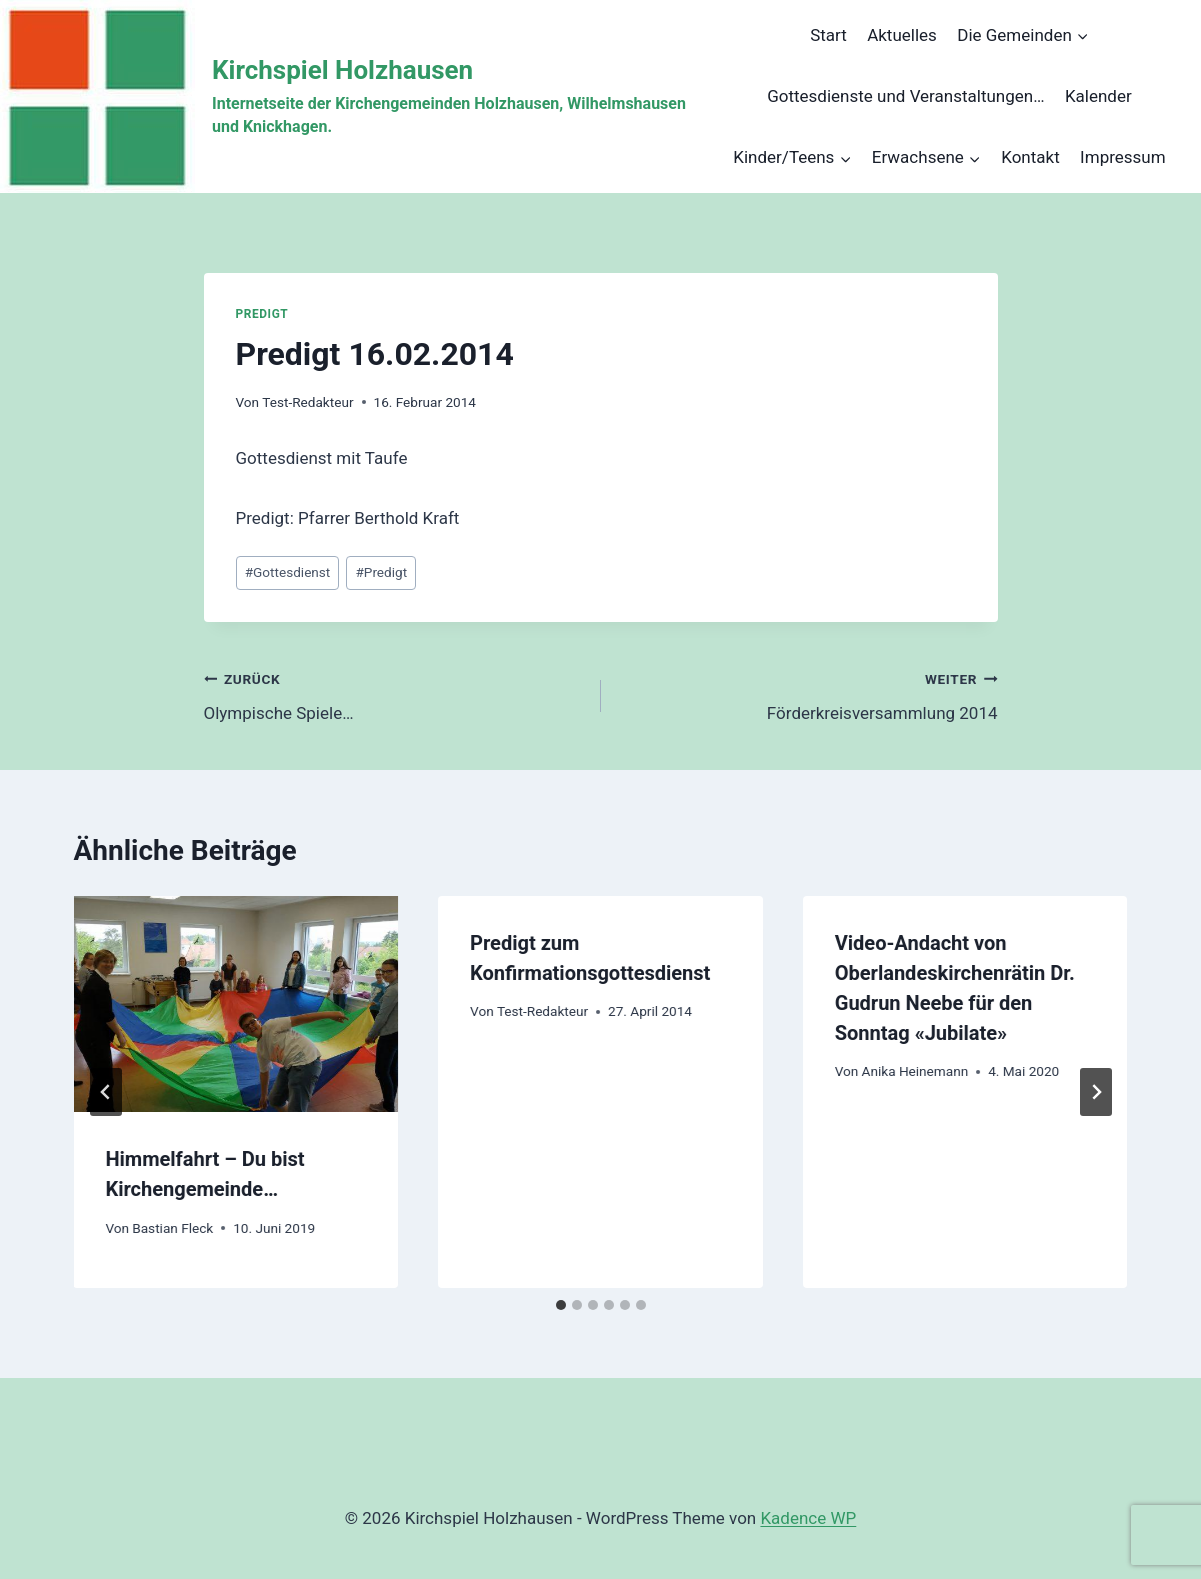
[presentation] (236, 1004)
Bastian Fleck (172, 1228)
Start (828, 35)
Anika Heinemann (915, 1071)
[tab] (561, 1305)
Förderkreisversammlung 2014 (808, 694)
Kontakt (1030, 157)
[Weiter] (1096, 1092)
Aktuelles (902, 35)
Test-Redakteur (307, 402)
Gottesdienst (288, 572)
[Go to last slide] (106, 1092)
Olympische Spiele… (394, 694)
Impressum (1123, 157)
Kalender (1098, 96)
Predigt (262, 314)
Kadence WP (808, 1518)
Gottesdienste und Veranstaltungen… (905, 96)
